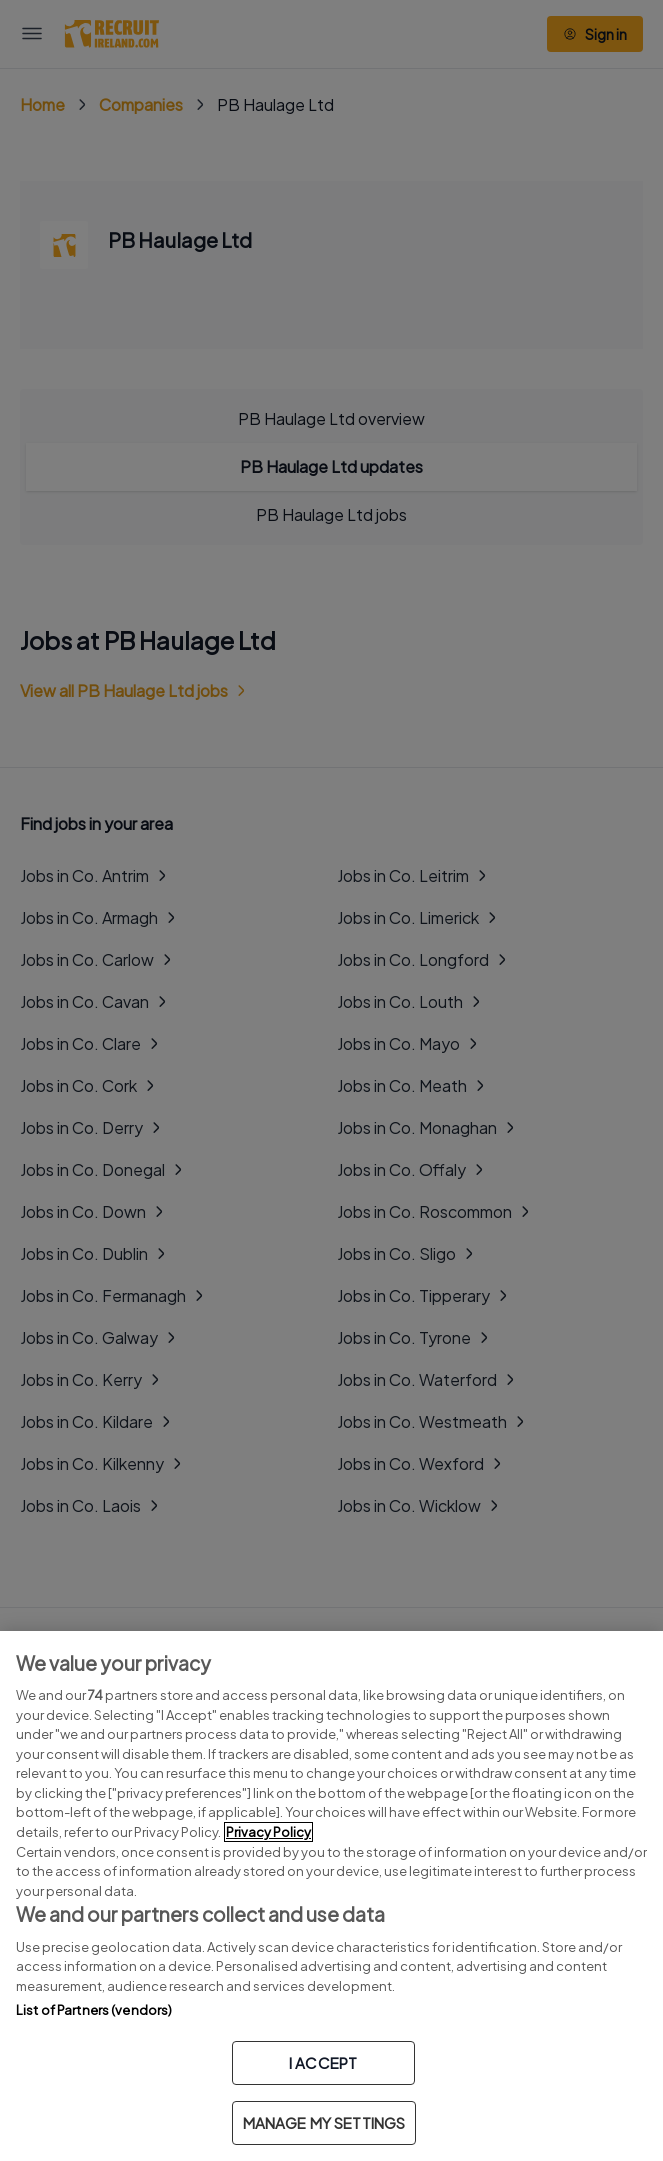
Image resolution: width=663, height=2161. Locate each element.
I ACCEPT (323, 2062)
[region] (331, 1896)
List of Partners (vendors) (94, 2010)
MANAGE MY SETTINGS (324, 2122)
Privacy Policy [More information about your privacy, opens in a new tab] (268, 1832)
